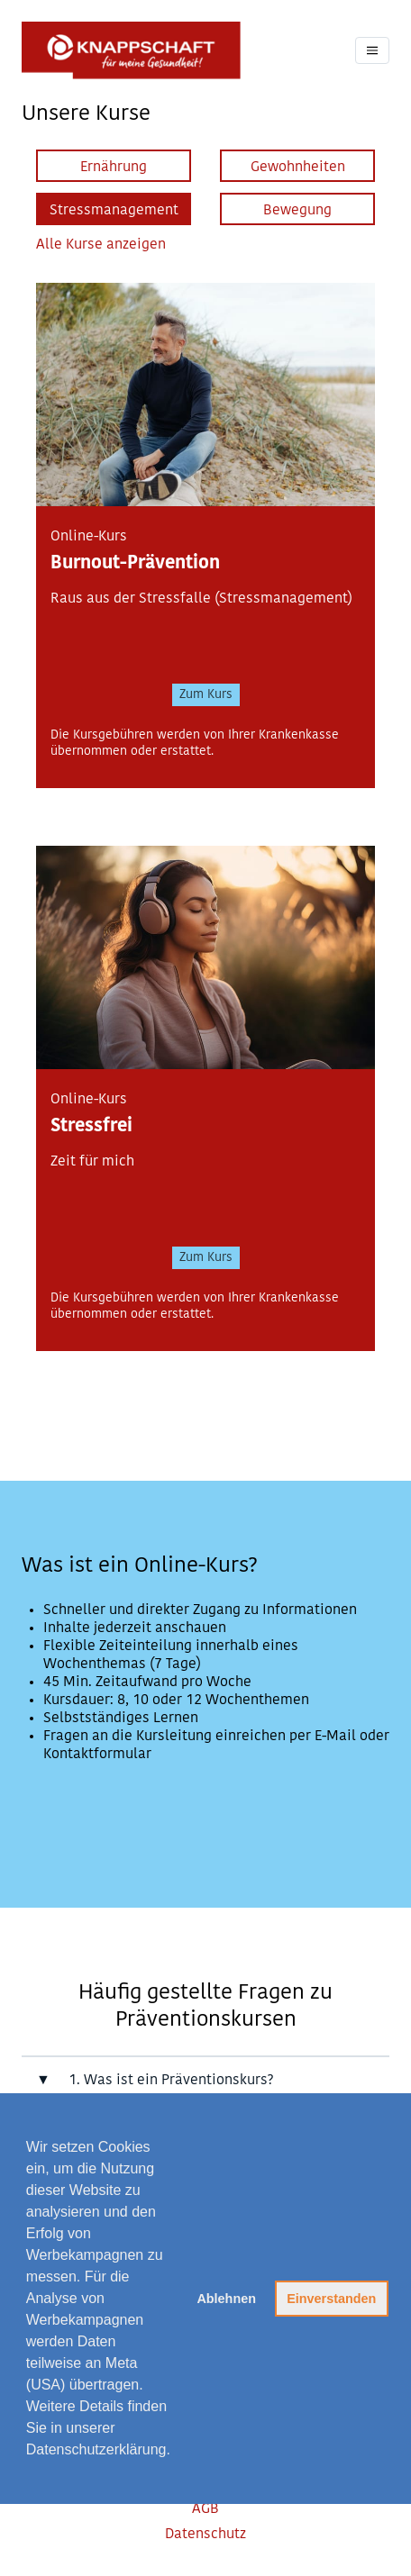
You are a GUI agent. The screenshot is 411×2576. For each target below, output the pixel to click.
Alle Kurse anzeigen (101, 245)
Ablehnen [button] (226, 2298)
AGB (205, 2509)
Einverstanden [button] (331, 2298)
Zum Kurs (206, 695)
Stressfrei (91, 1127)
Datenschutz (205, 2534)
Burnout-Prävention (135, 564)
